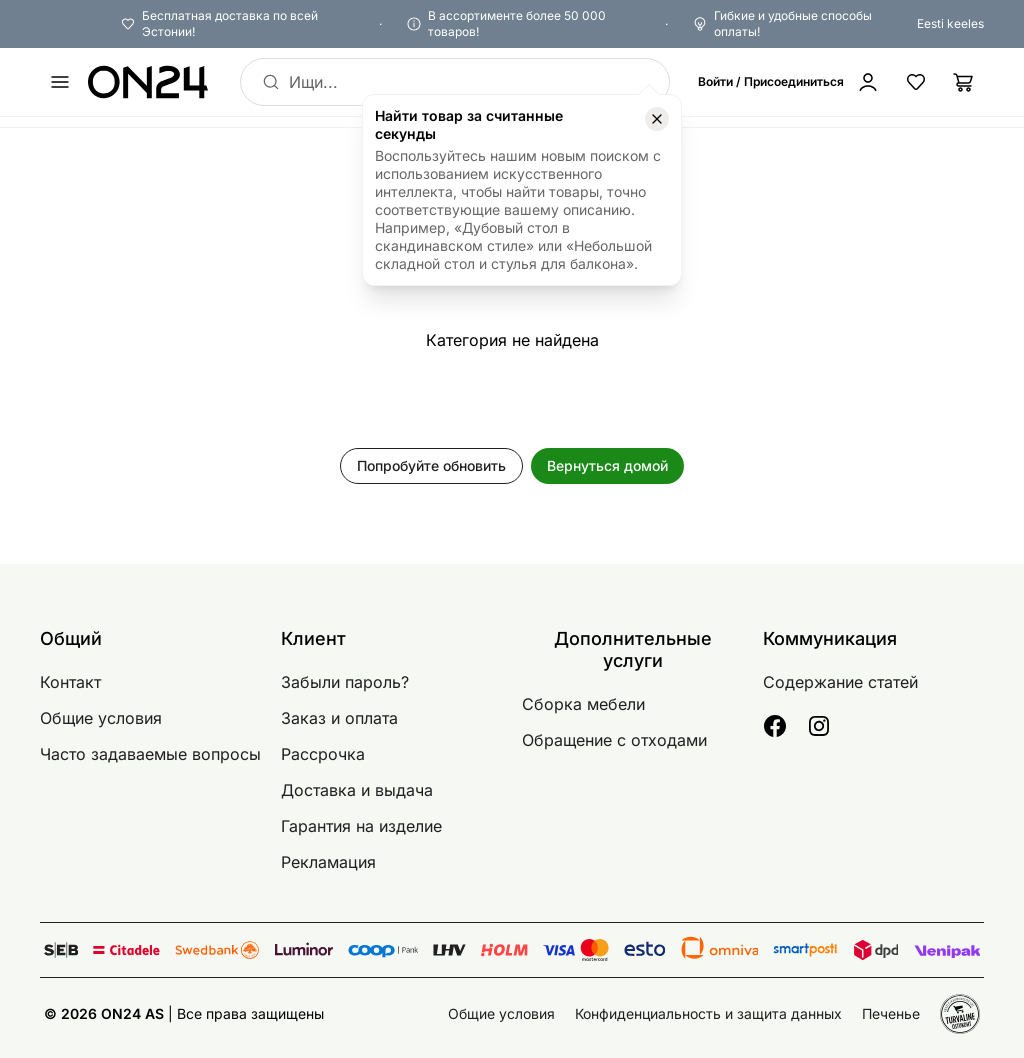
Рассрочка (323, 754)
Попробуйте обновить (431, 465)
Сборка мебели (583, 704)
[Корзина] (964, 82)
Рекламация (328, 862)
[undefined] (60, 82)
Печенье (891, 1013)
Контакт (70, 682)
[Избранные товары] (916, 82)
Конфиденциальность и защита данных (708, 1013)
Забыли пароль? (345, 682)
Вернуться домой (607, 465)
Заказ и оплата (339, 718)
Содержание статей (840, 682)
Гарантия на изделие (361, 826)
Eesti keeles (950, 23)
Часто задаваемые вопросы (150, 754)
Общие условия (101, 718)
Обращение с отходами (614, 740)
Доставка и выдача (357, 790)
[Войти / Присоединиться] (793, 82)
